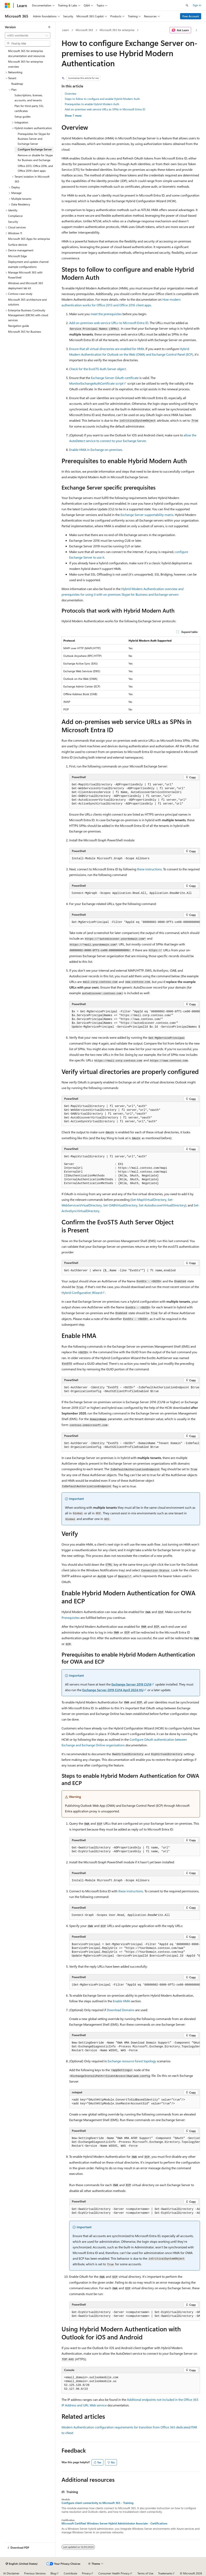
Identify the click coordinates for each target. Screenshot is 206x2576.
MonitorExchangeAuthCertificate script (96, 383)
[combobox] (27, 35)
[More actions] (196, 30)
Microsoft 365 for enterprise (117, 30)
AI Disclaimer (11, 2573)
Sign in (197, 5)
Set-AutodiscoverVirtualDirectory (162, 1205)
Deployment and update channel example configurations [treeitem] (28, 264)
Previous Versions (35, 2573)
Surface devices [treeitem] (17, 244)
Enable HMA (121, 2001)
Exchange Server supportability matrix (147, 515)
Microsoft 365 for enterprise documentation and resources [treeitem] (26, 53)
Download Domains (120, 2010)
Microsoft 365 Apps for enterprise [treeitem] (29, 239)
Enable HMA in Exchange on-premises (95, 449)
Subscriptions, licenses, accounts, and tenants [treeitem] (28, 97)
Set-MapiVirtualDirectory (148, 1199)
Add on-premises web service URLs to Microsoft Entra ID (108, 323)
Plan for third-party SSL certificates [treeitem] (29, 108)
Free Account (190, 16)
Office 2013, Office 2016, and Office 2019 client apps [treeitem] (35, 168)
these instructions (149, 869)
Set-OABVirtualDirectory (120, 1205)
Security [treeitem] (13, 222)
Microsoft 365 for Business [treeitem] (24, 331)
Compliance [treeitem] (15, 216)
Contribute (70, 2573)
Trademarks (165, 2573)
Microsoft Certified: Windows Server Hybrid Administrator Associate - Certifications (114, 2523)
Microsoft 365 (84, 30)
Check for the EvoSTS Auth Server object (97, 369)
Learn (65, 30)
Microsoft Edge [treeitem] (17, 256)
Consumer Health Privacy (114, 2573)
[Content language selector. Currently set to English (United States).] (21, 2563)
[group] (134, 922)
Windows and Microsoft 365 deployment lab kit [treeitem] (25, 285)
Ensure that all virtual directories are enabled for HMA (106, 349)
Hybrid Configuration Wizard (82, 1292)
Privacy (86, 2573)
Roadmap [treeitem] (17, 84)
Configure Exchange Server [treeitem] (35, 149)
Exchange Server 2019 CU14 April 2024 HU (112, 1690)
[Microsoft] (7, 5)
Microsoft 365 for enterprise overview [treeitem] (25, 64)
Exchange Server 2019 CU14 (131, 1684)
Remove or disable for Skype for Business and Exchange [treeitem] (35, 157)
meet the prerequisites (106, 314)
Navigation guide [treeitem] (18, 326)
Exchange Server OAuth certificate (115, 378)
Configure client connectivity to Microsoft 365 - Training (97, 2503)
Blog (53, 2573)
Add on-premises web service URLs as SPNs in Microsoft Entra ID (105, 109)
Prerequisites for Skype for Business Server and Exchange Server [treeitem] (34, 139)
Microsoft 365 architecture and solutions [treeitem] (27, 302)
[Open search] (187, 5)
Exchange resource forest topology (132, 2061)
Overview (70, 93)
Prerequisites (71, 1617)
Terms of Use (145, 2573)
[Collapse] (49, 27)
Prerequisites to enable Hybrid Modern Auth (92, 104)
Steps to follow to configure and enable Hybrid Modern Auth (102, 99)
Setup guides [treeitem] (22, 116)
